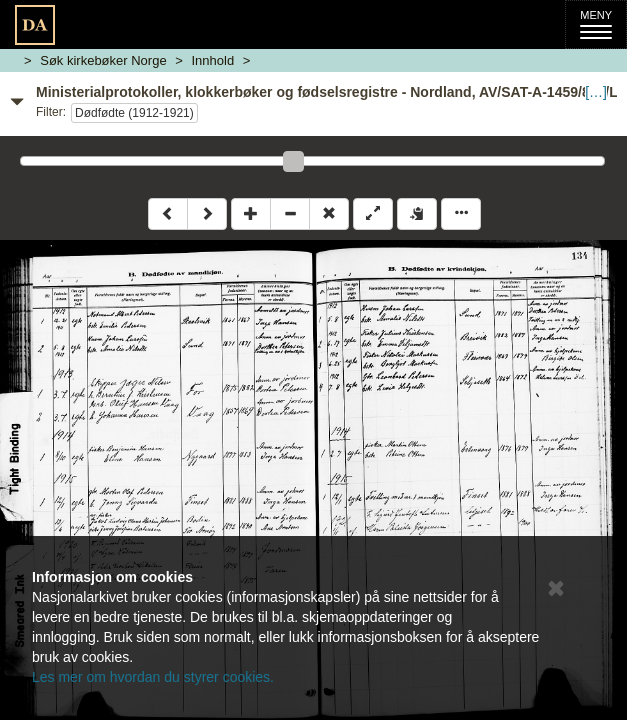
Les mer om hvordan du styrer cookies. (153, 677)
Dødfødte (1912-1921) (134, 113)
